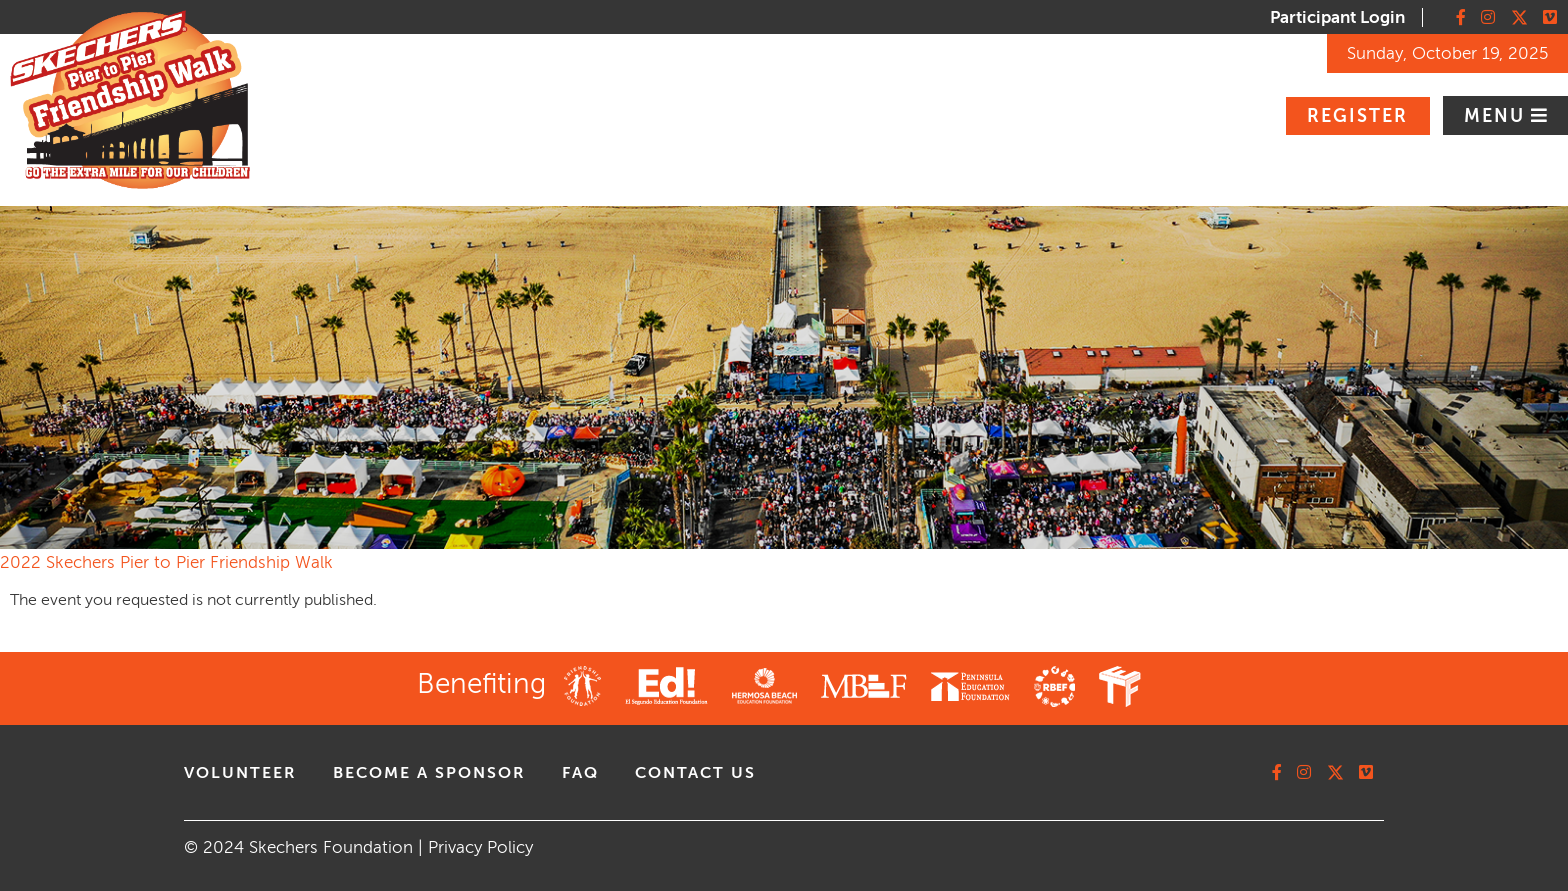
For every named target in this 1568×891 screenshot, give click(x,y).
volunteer (240, 773)
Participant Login (1337, 17)
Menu (1497, 116)
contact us (695, 773)
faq (580, 773)
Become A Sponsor (429, 773)
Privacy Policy (480, 847)
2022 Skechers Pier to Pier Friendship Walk (166, 562)
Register (1357, 116)
